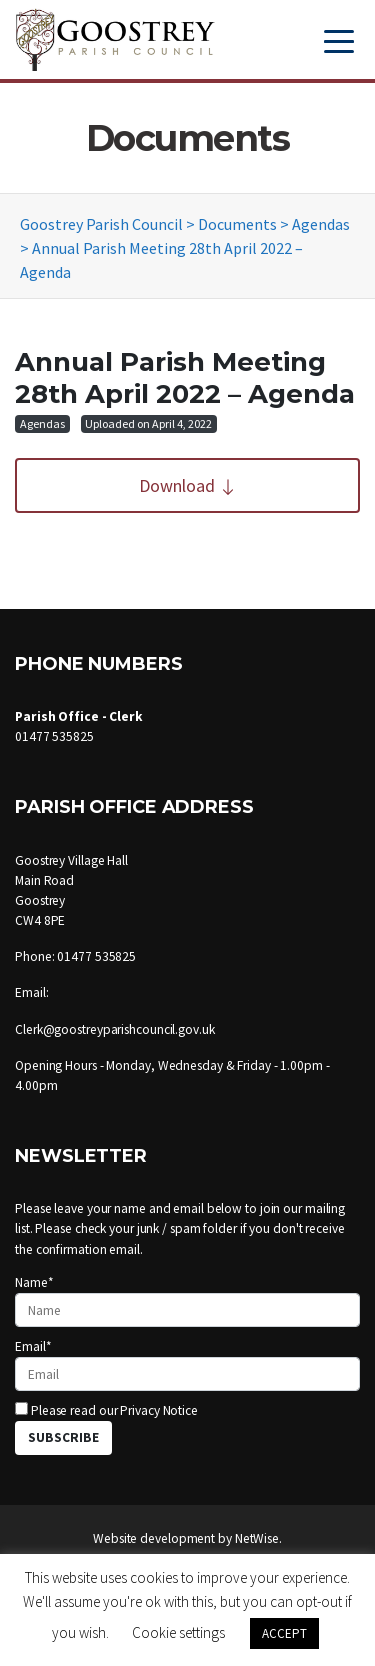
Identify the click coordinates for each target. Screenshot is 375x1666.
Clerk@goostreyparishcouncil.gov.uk (115, 1029)
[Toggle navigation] (339, 39)
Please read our (106, 1410)
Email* (187, 1364)
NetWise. (258, 1538)
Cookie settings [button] (178, 1632)
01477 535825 (54, 736)
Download (188, 485)
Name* (187, 1300)
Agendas (42, 423)
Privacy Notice (159, 1410)
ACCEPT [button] (284, 1633)
